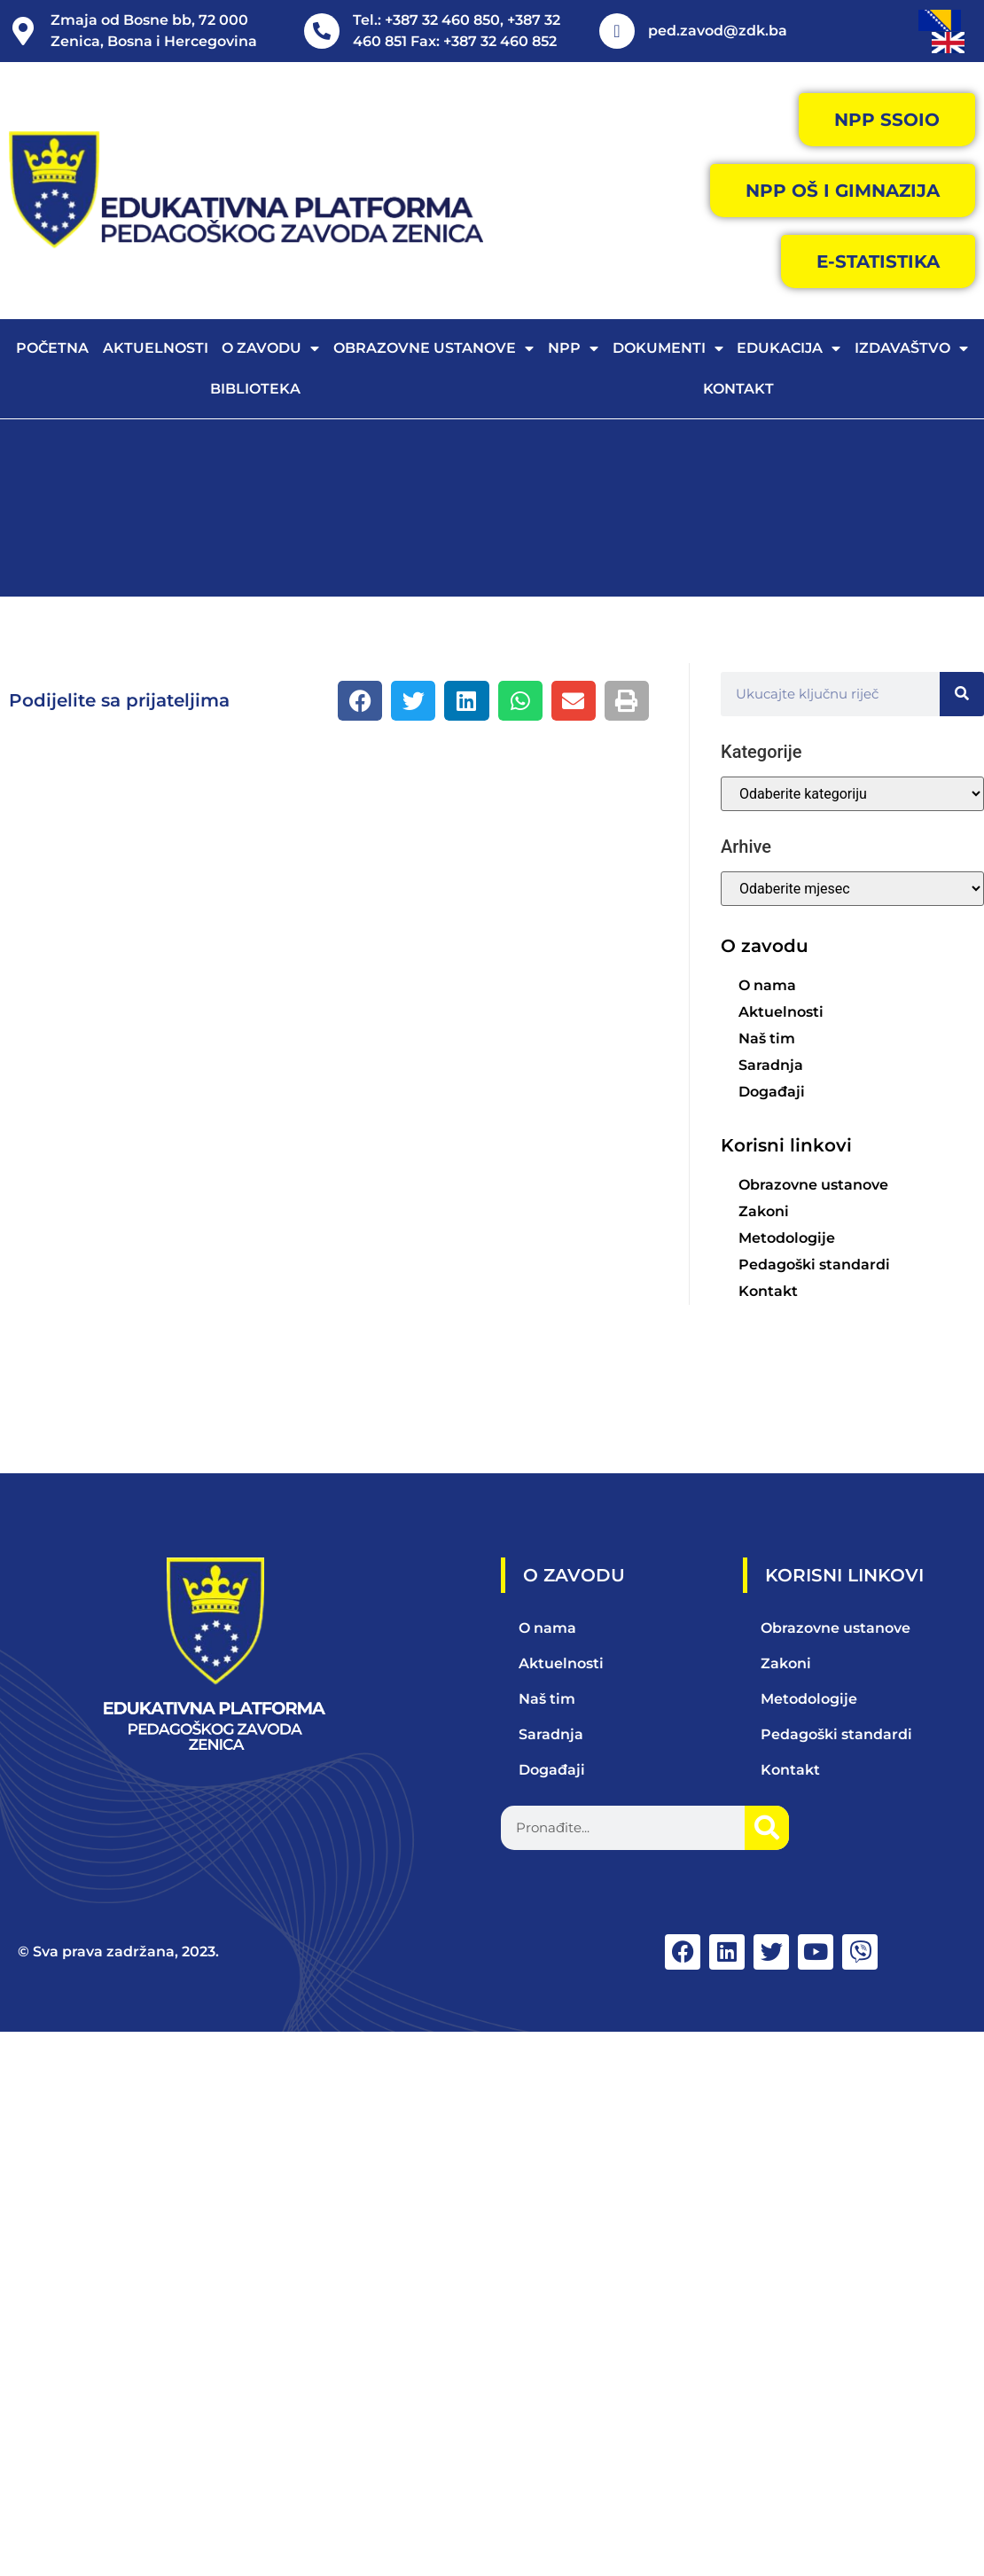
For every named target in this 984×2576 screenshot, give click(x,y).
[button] (360, 701)
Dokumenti (668, 348)
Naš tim (766, 1038)
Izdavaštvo (911, 348)
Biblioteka (255, 388)
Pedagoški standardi (814, 1264)
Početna (52, 348)
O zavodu (270, 348)
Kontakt (738, 388)
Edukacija (788, 348)
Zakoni (763, 1211)
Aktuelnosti (155, 348)
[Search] (962, 694)
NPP (573, 348)
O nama (767, 985)
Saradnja (770, 1065)
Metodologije (786, 1237)
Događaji (771, 1091)
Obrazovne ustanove (433, 348)
